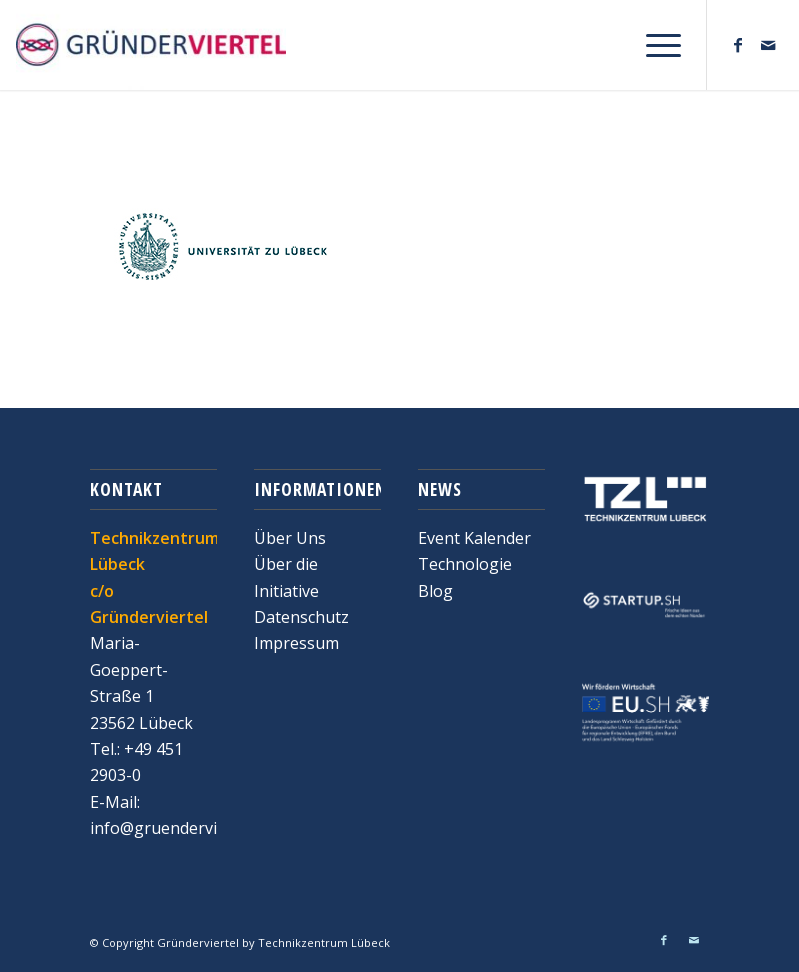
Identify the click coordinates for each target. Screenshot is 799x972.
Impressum (296, 643)
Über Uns (290, 538)
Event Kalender (474, 538)
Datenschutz (301, 617)
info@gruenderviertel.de (181, 828)
